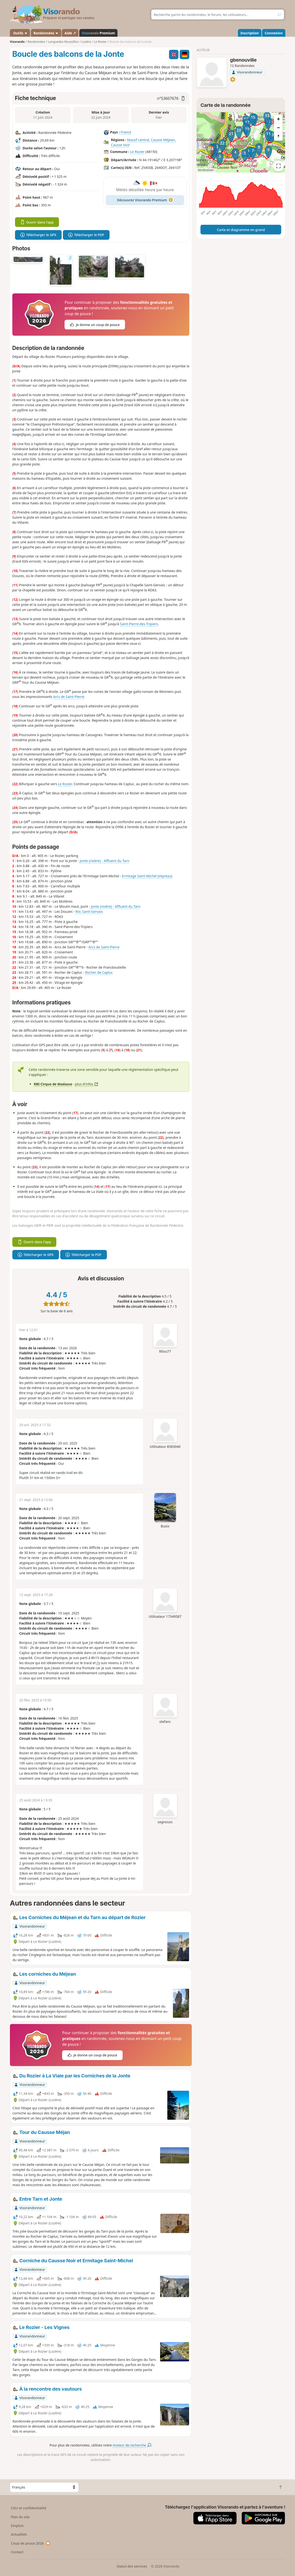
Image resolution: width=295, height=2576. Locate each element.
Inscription (249, 33)
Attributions (206, 170)
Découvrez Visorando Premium (145, 200)
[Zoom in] (278, 119)
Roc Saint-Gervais (89, 911)
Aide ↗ (70, 33)
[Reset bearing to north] (278, 136)
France (126, 132)
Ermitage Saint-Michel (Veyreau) (147, 876)
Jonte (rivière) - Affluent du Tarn (104, 860)
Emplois (17, 2525)
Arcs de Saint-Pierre (68, 696)
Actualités (19, 2534)
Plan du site (20, 2517)
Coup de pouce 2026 (31, 2543)
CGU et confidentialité (28, 2508)
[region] (241, 142)
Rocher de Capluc (99, 972)
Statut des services (132, 2566)
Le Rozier (137, 151)
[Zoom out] (278, 127)
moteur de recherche (132, 2445)
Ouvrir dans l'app (37, 222)
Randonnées (46, 33)
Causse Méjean (163, 140)
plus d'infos (86, 1084)
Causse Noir (120, 145)
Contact (17, 2552)
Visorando (17, 42)
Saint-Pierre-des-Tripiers (139, 624)
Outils (20, 33)
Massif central (138, 140)
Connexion (274, 33)
